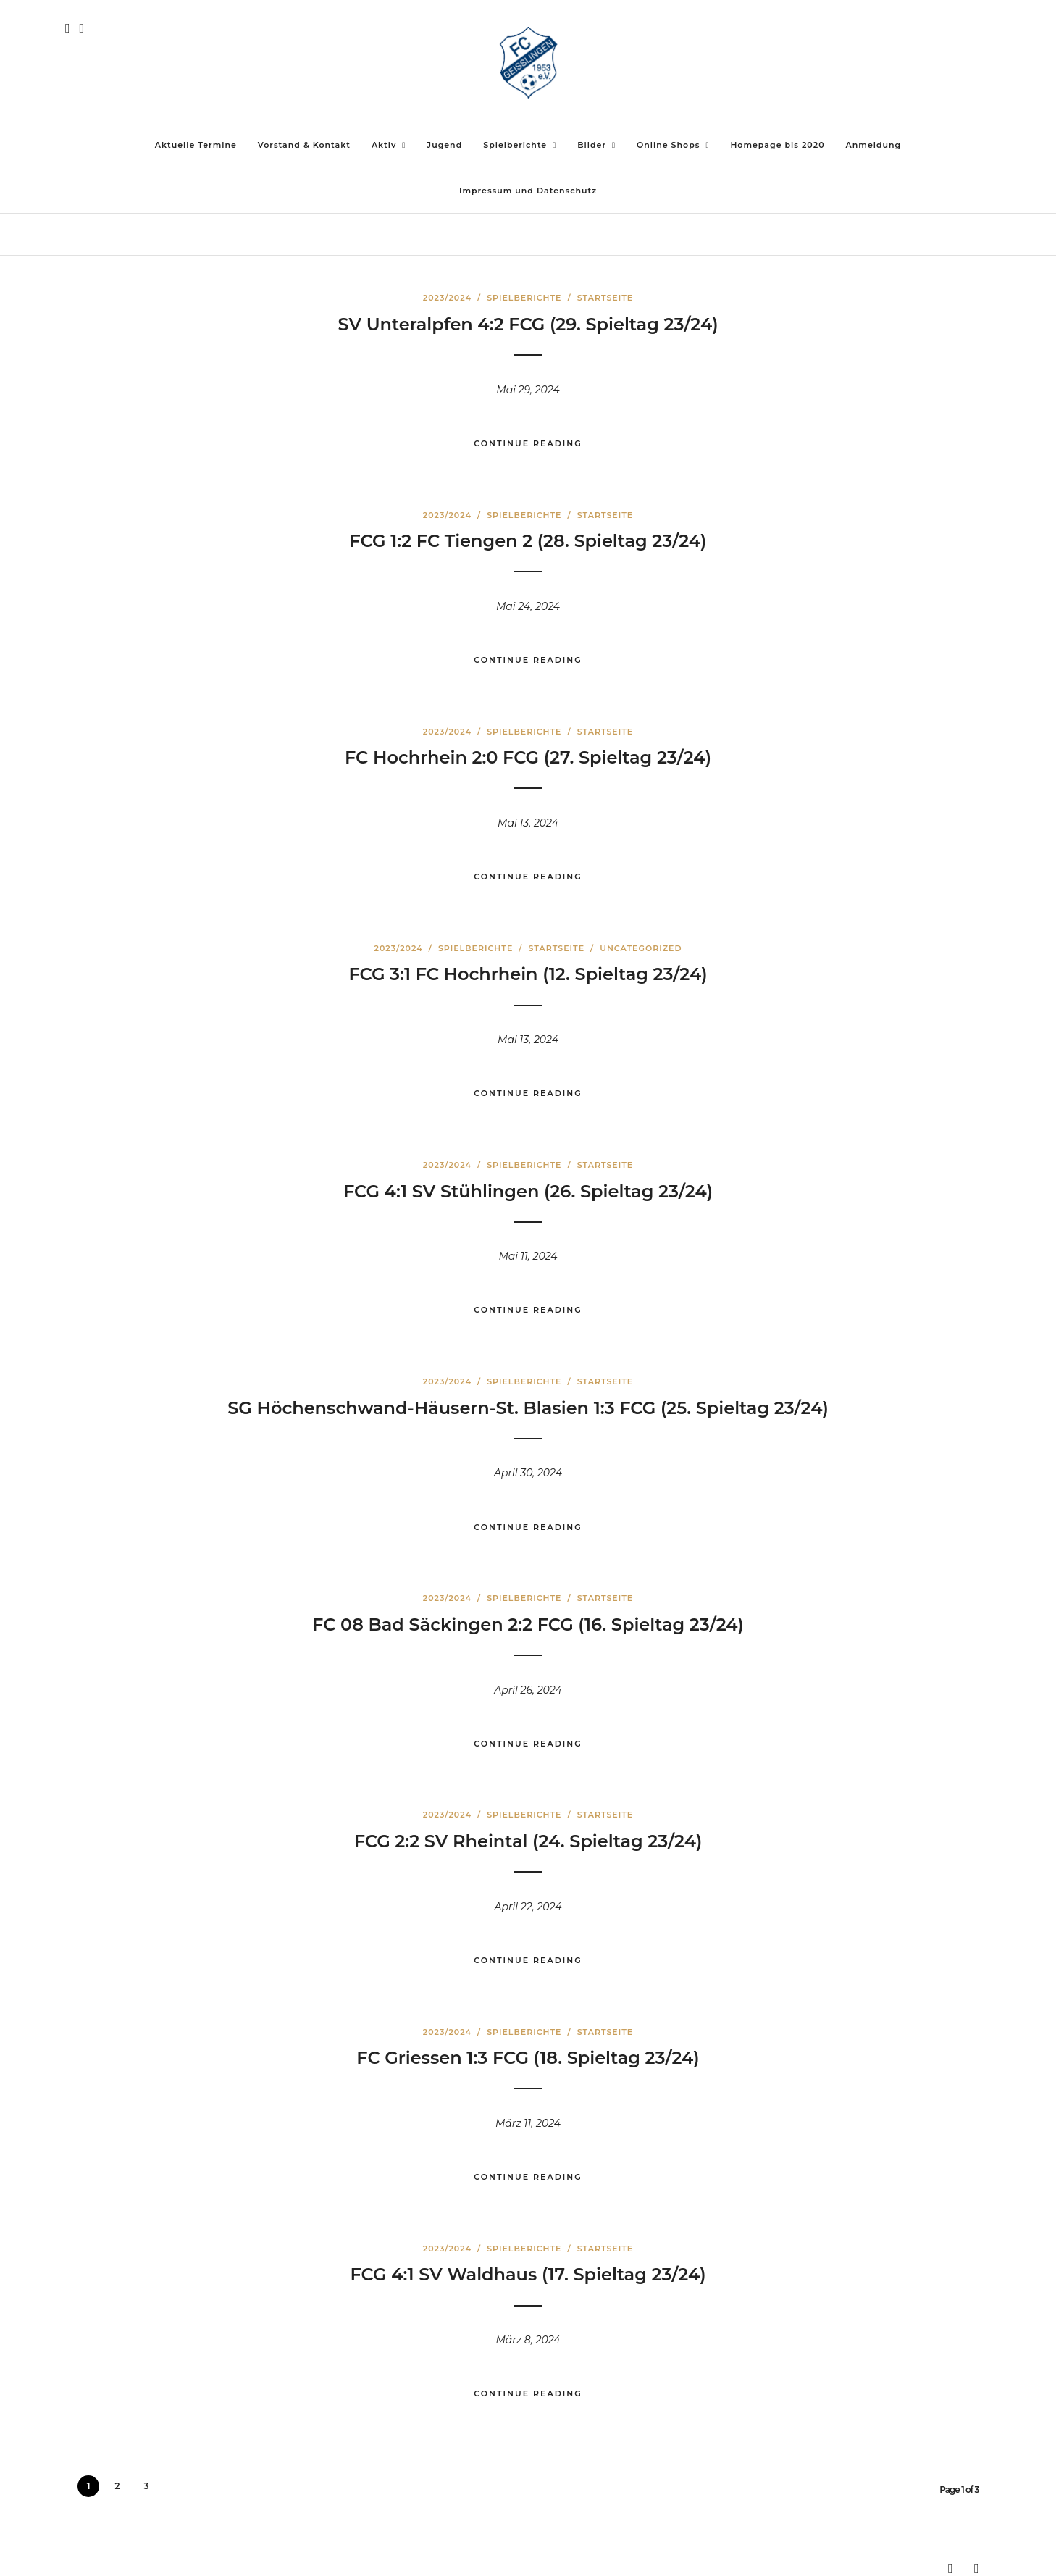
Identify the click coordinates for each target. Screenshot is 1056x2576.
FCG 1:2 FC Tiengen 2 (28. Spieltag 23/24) (528, 540)
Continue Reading (528, 443)
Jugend (444, 145)
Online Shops (668, 145)
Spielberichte (515, 145)
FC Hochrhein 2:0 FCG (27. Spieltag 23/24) (528, 757)
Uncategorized (641, 948)
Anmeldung (874, 145)
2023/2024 (447, 298)
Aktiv (384, 145)
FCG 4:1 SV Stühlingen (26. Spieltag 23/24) (528, 1191)
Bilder (591, 145)
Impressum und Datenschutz (528, 190)
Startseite (605, 298)
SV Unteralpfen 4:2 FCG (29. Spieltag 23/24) (528, 324)
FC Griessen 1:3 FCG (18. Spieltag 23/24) (527, 2057)
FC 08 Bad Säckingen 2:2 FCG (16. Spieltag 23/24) (528, 1624)
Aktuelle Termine (196, 145)
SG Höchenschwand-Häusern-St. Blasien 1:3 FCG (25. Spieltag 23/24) (528, 1407)
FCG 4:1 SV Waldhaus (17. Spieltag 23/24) (527, 2274)
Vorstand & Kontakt (304, 145)
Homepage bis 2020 (777, 145)
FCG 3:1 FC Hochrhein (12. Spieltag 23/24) (527, 973)
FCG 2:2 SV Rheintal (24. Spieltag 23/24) (528, 1841)
